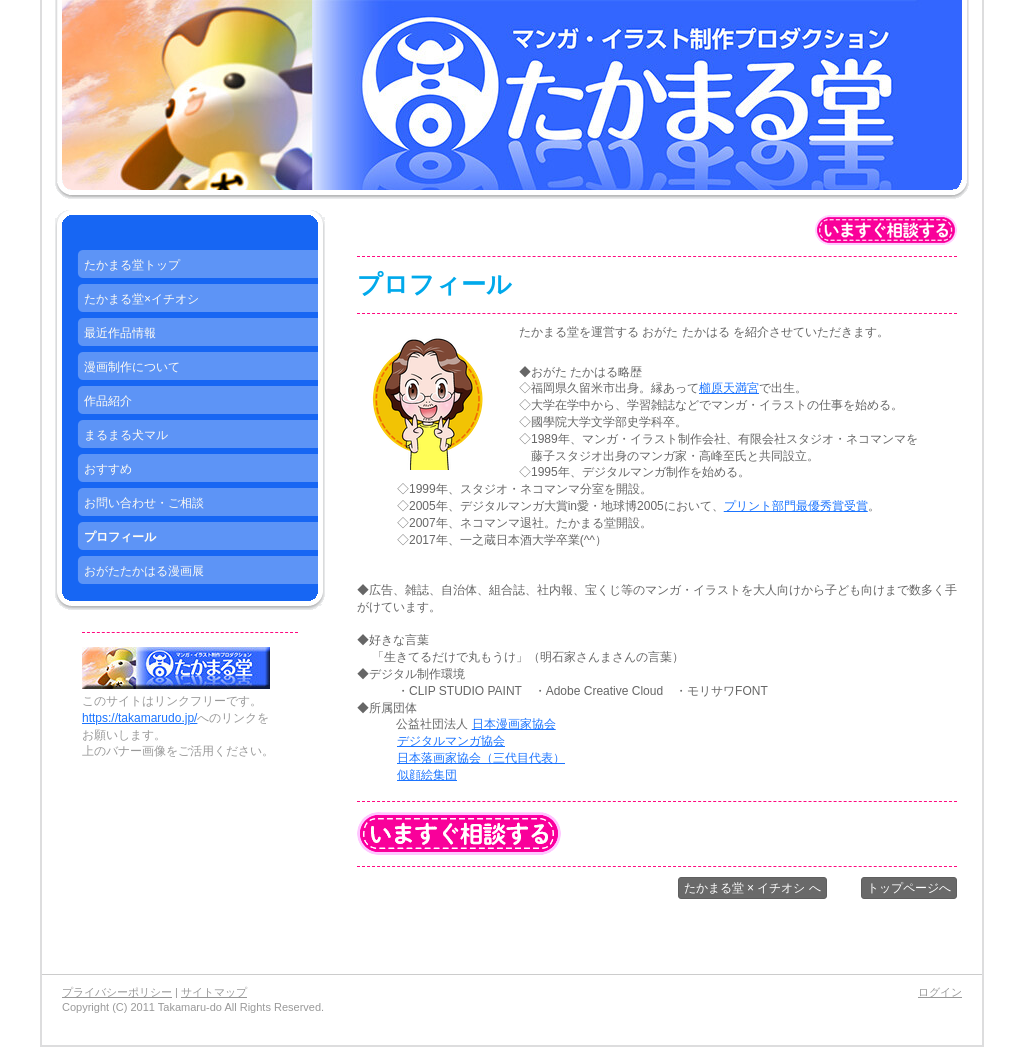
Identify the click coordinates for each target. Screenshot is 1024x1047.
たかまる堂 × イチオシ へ (752, 888)
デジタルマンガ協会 (451, 741)
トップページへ (909, 888)
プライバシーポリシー (117, 992)
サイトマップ (214, 992)
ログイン (940, 992)
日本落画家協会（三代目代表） (481, 758)
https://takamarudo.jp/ (139, 718)
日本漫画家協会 (514, 724)
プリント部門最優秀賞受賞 (796, 506)
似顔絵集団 (427, 775)
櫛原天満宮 (729, 388)
